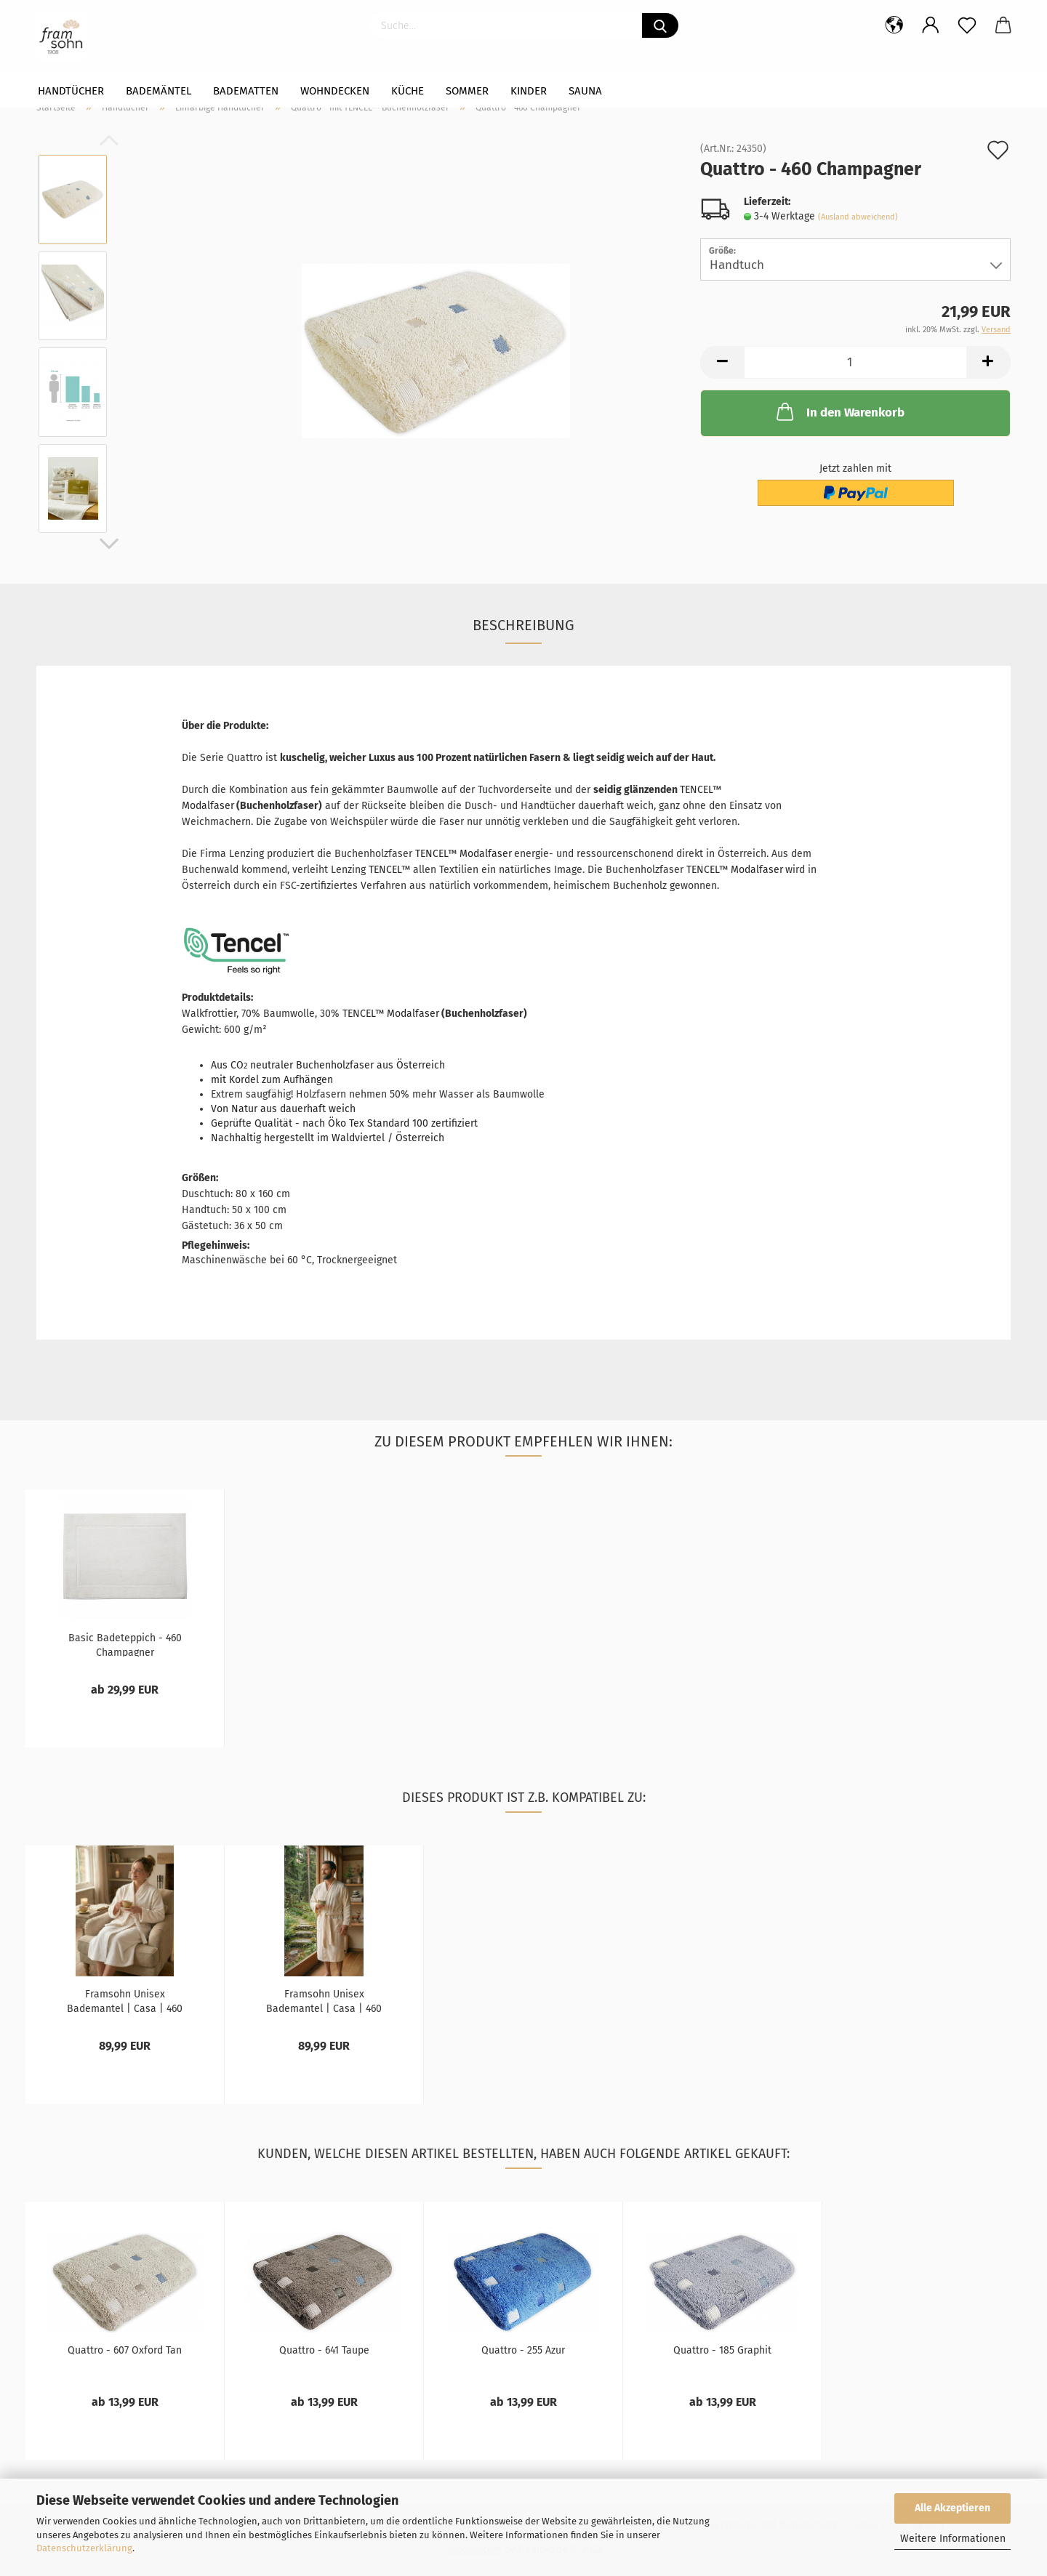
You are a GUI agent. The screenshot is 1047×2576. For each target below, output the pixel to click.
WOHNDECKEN (334, 90)
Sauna (585, 90)
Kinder (528, 90)
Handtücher (71, 90)
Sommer (467, 90)
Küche (407, 90)
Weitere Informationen (953, 2538)
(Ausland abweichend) (858, 217)
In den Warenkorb (839, 411)
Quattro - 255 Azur (523, 2350)
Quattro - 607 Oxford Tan (125, 2350)
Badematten (245, 90)
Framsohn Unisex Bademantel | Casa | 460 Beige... (124, 2000)
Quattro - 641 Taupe (324, 2350)
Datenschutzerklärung (84, 2548)
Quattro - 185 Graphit (722, 2350)
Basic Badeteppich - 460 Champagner (125, 1644)
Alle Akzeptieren (952, 2508)
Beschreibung (523, 625)
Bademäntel (158, 90)
